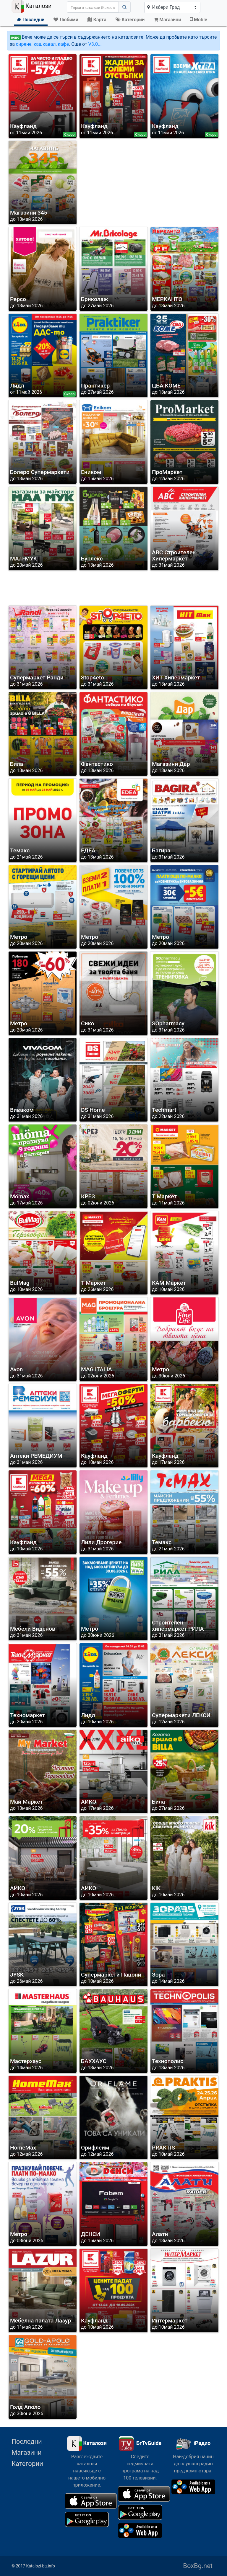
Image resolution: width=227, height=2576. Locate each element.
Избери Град (163, 7)
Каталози (32, 6)
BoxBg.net (198, 2566)
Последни (27, 2441)
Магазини (27, 2452)
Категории (27, 2463)
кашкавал (45, 44)
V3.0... (95, 44)
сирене (24, 44)
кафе (63, 44)
